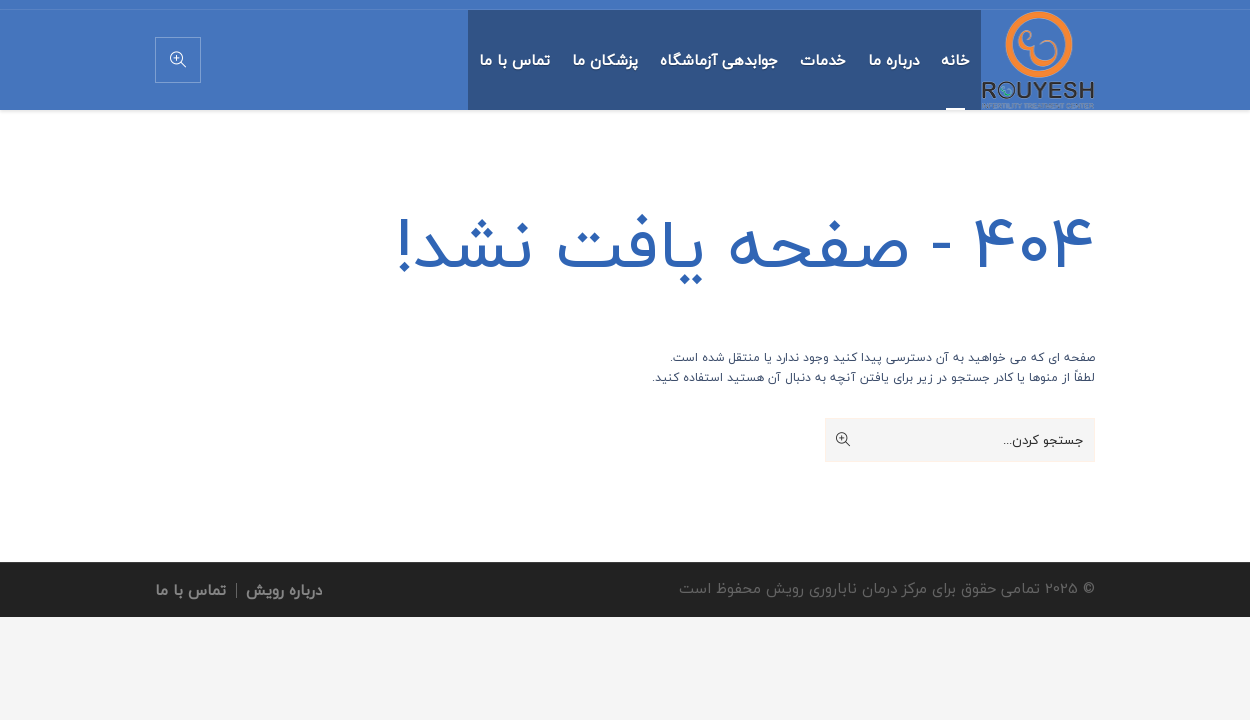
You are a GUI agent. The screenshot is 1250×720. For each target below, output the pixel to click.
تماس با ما (190, 590)
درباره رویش (284, 590)
